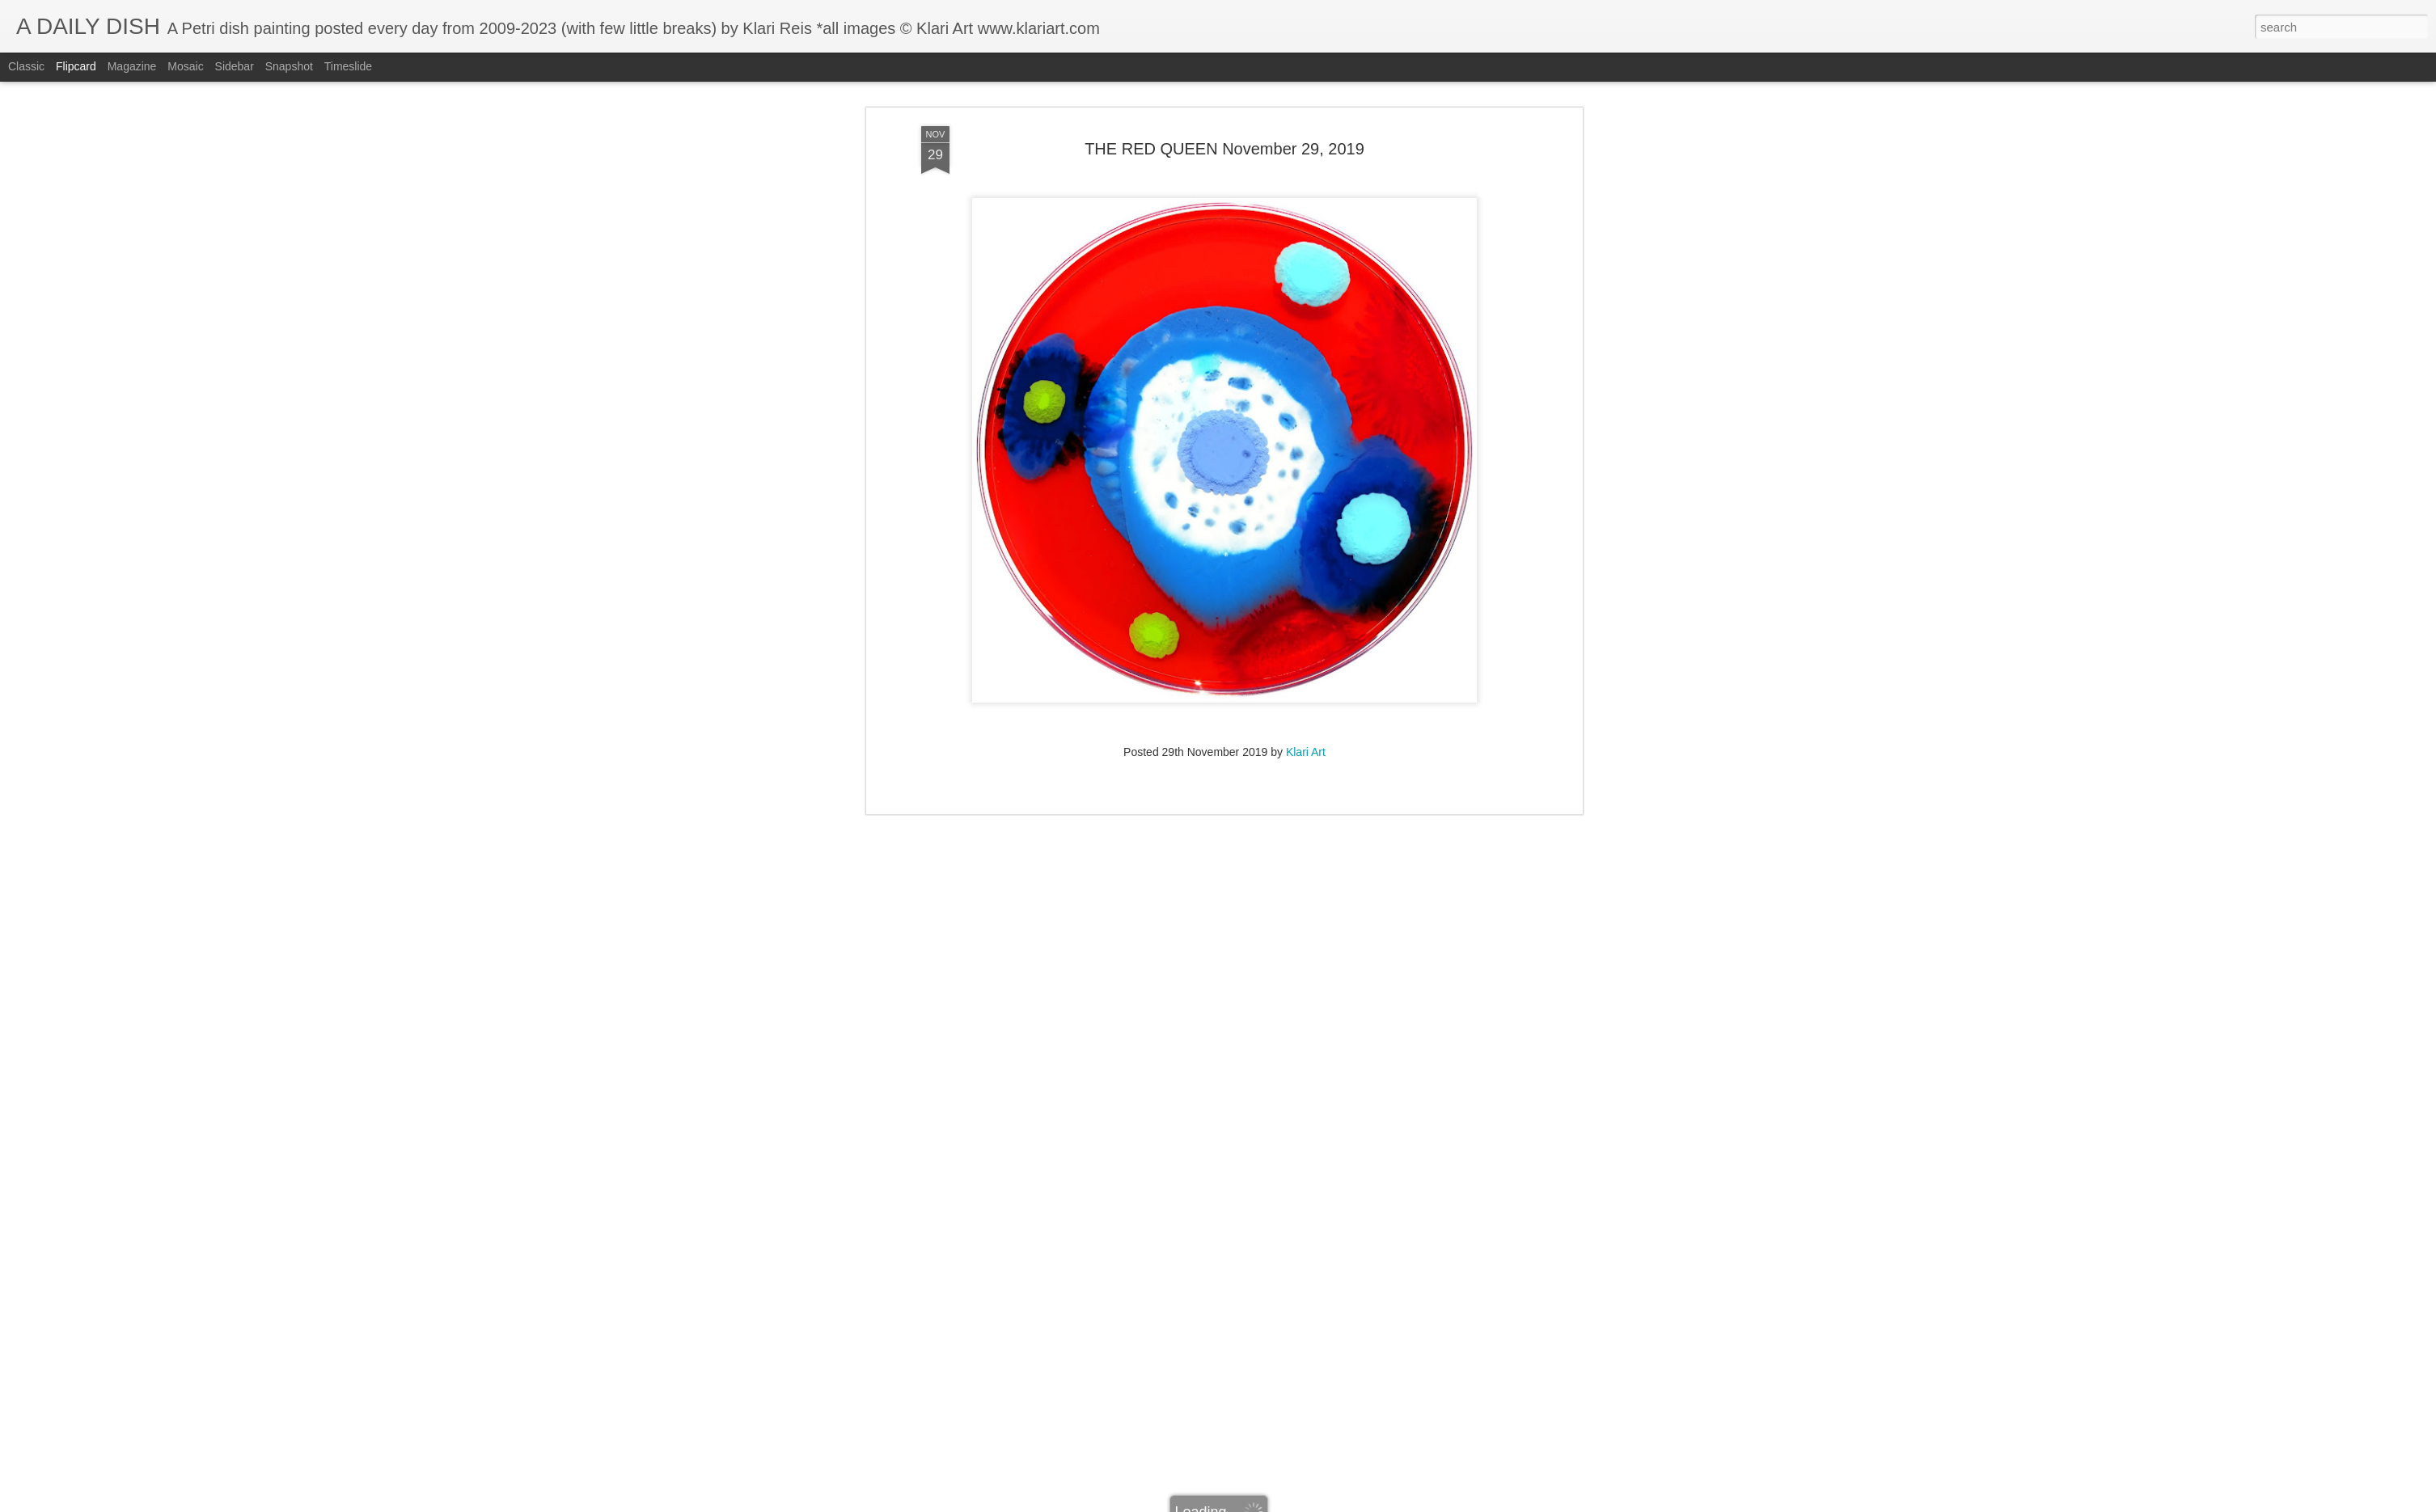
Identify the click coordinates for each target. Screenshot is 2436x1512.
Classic (26, 66)
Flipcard (76, 66)
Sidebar (234, 66)
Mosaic (185, 66)
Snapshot (289, 66)
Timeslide (348, 66)
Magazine (132, 66)
